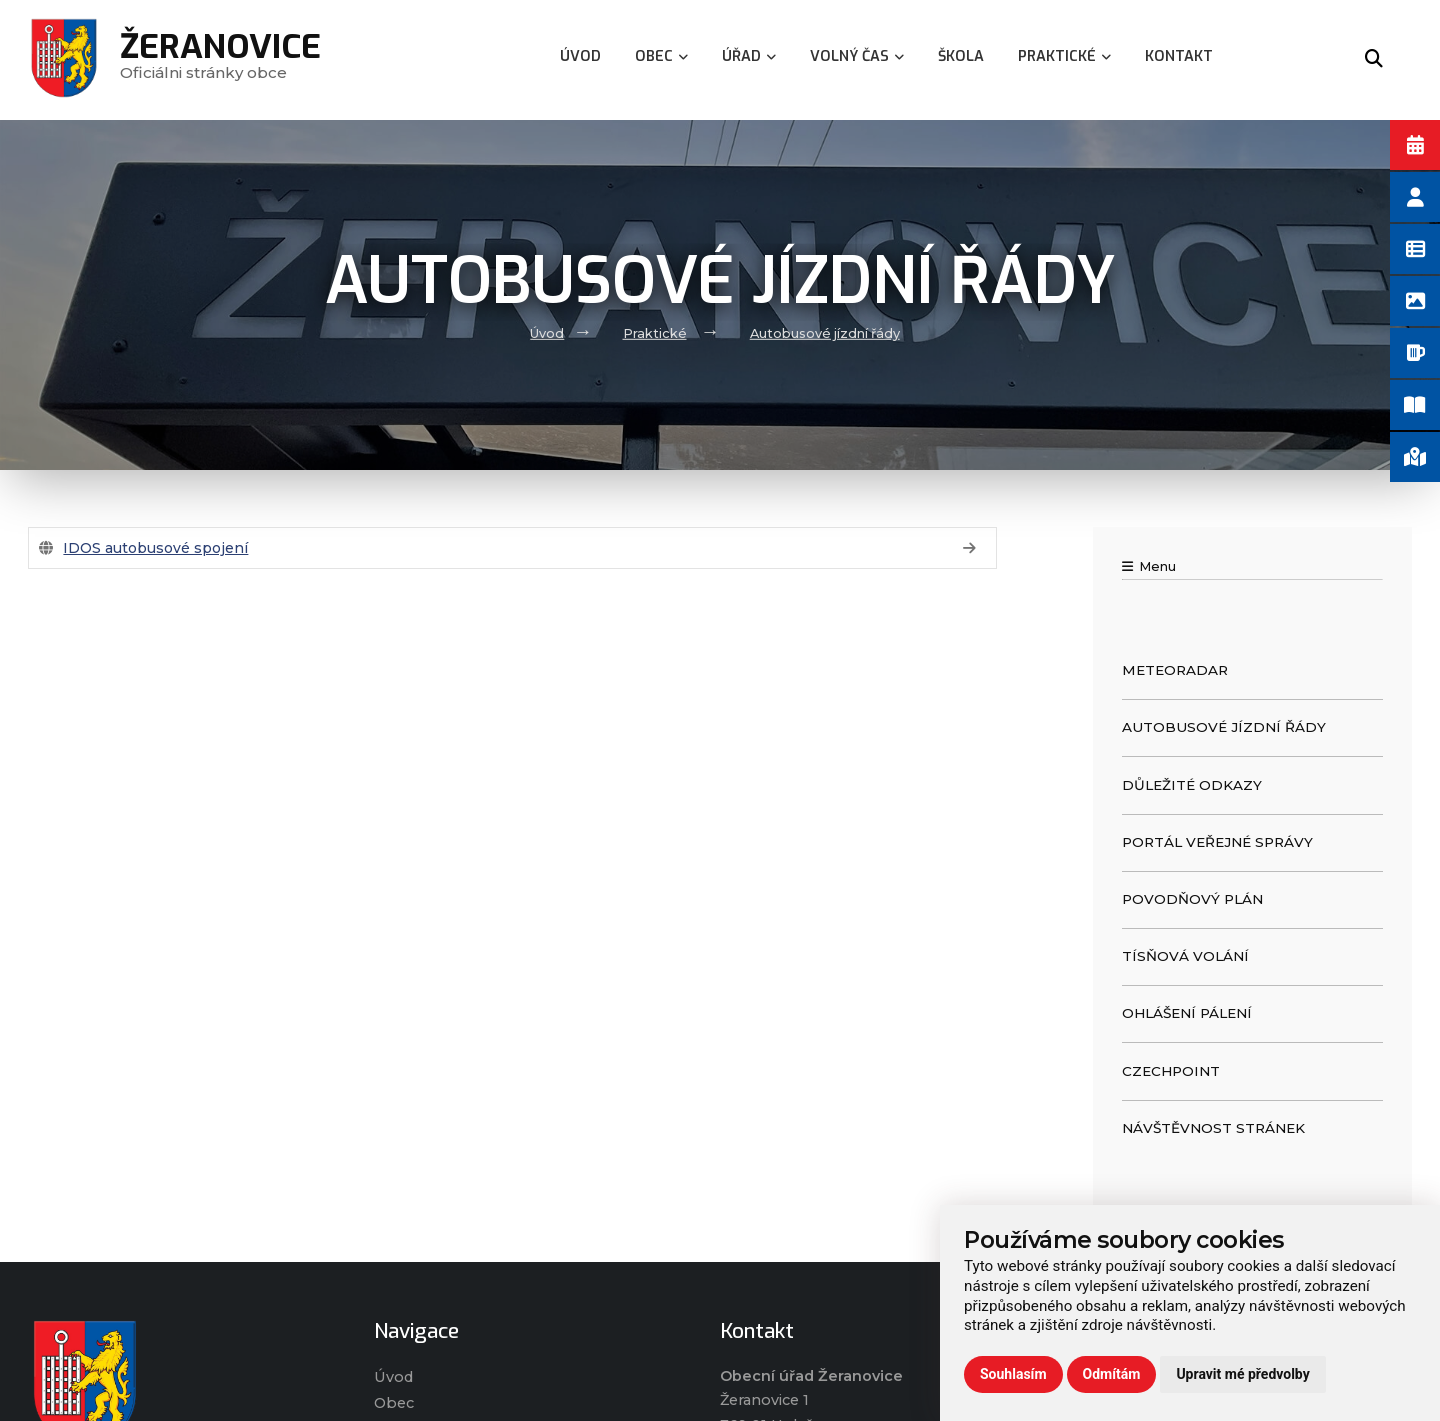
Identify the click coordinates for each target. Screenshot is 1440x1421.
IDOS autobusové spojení (155, 548)
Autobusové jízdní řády (825, 333)
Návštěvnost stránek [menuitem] (1213, 1128)
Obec (394, 1403)
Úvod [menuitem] (580, 56)
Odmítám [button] (1112, 1374)
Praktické (655, 333)
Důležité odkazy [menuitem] (1192, 785)
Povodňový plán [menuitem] (1192, 899)
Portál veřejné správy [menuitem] (1217, 842)
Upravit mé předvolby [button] (1242, 1374)
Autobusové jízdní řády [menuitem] (1224, 727)
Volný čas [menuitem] (857, 56)
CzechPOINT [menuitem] (1171, 1071)
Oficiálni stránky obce (220, 59)
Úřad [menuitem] (749, 56)
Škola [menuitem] (961, 56)
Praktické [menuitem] (1064, 56)
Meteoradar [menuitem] (1175, 670)
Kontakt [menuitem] (1179, 56)
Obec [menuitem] (661, 56)
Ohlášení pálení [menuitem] (1187, 1013)
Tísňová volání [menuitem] (1185, 956)
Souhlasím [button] (1013, 1374)
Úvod (547, 333)
